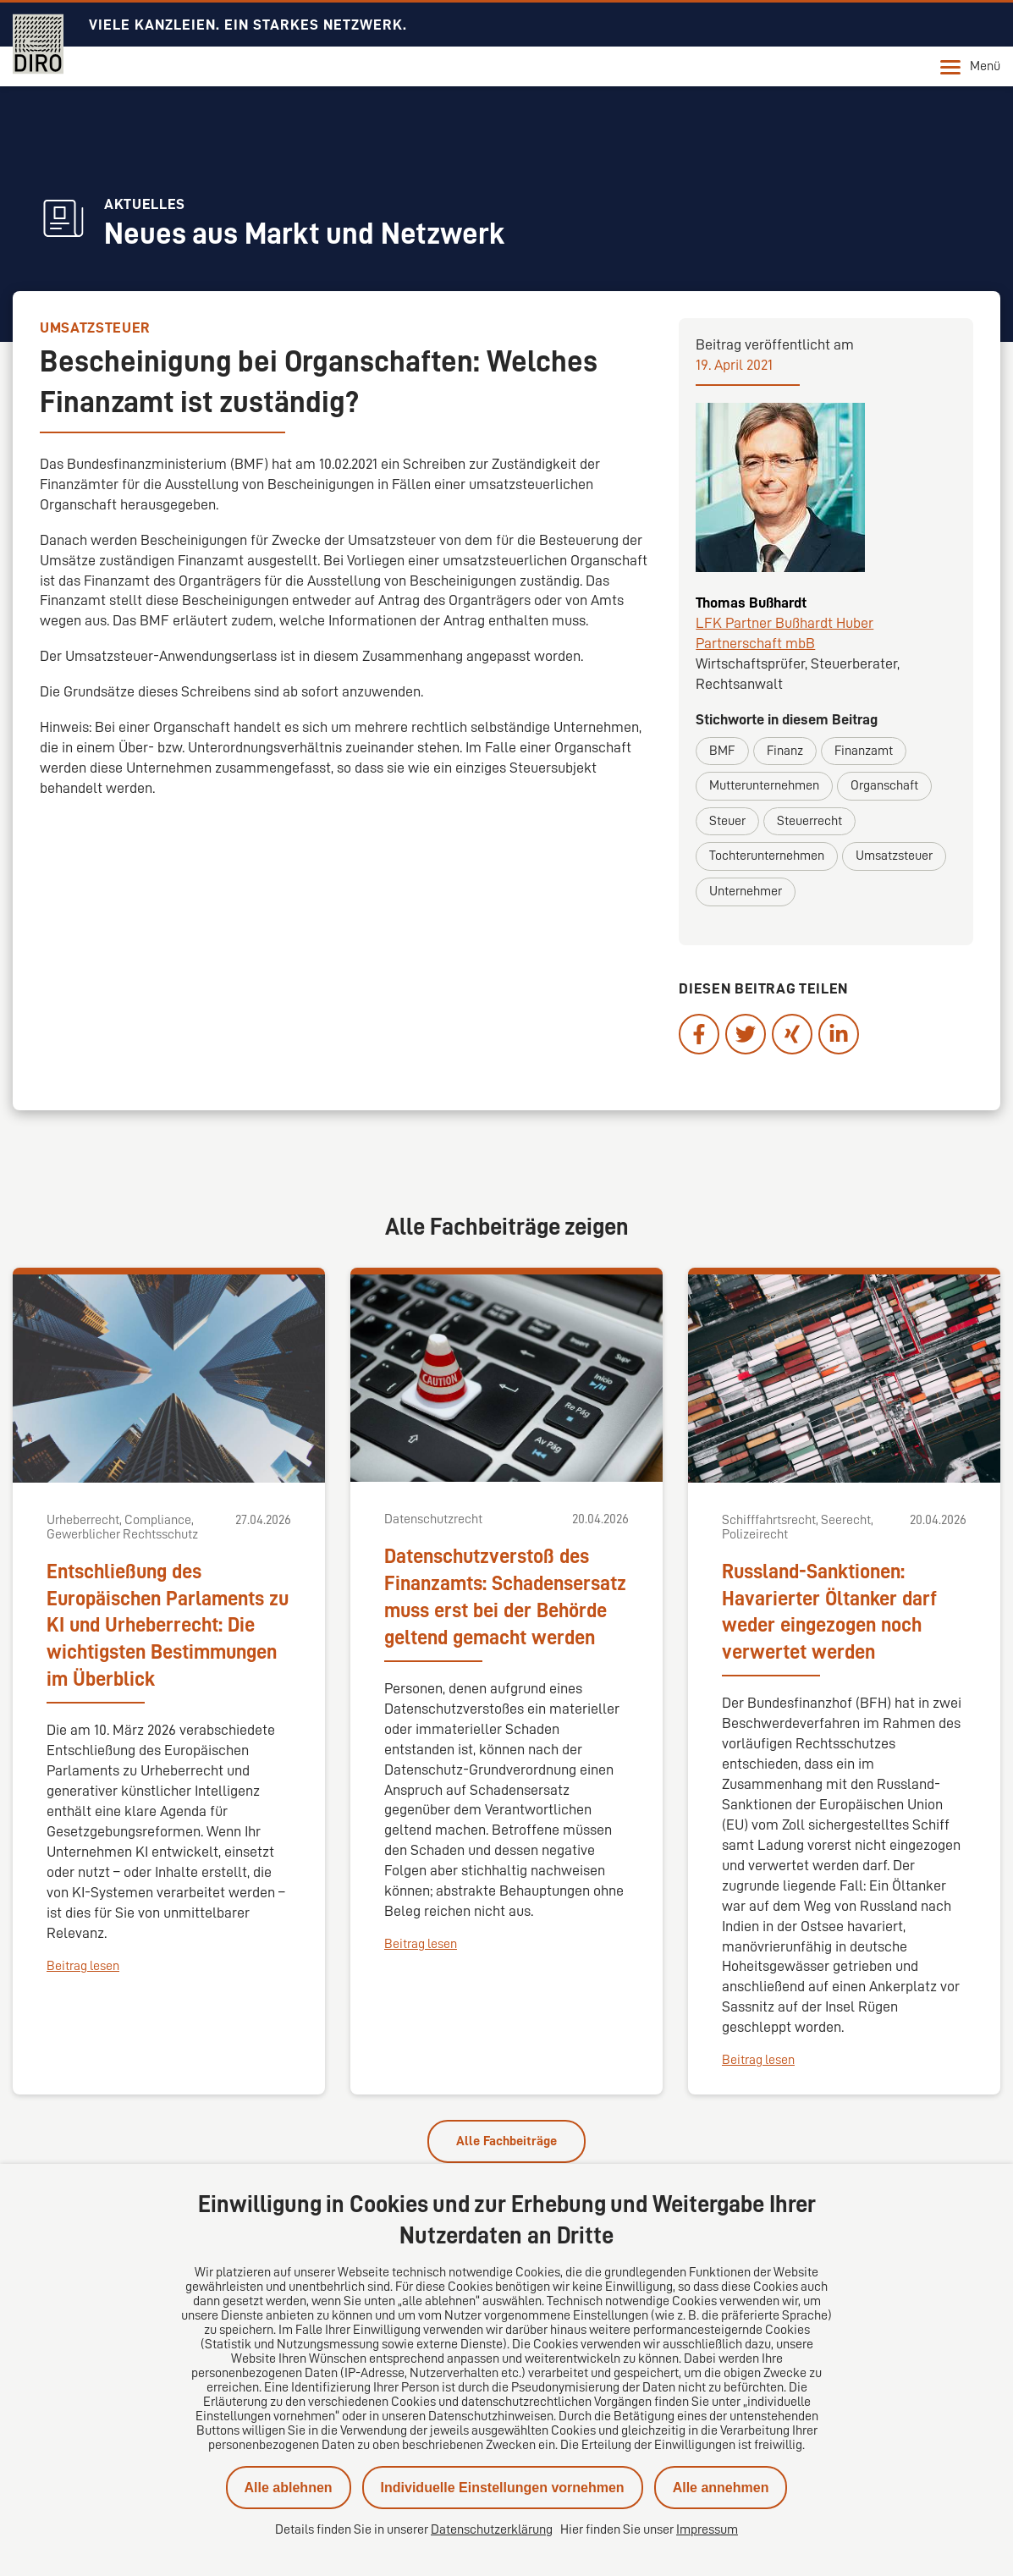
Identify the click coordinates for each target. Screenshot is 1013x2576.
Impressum (707, 2529)
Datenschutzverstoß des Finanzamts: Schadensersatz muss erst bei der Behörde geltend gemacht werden (505, 1597)
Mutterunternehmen (764, 785)
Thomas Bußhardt (751, 602)
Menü (970, 66)
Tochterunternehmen (766, 855)
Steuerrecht (809, 821)
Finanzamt (863, 750)
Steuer (727, 821)
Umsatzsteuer (894, 855)
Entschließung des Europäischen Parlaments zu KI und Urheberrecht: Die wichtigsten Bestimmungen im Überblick (168, 1625)
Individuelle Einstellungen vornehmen (503, 2487)
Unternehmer (745, 891)
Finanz (785, 750)
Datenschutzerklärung (492, 2529)
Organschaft (884, 785)
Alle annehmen (721, 2487)
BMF (722, 750)
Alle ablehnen (289, 2487)
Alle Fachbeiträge (506, 2141)
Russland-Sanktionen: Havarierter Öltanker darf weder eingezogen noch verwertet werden (829, 1612)
